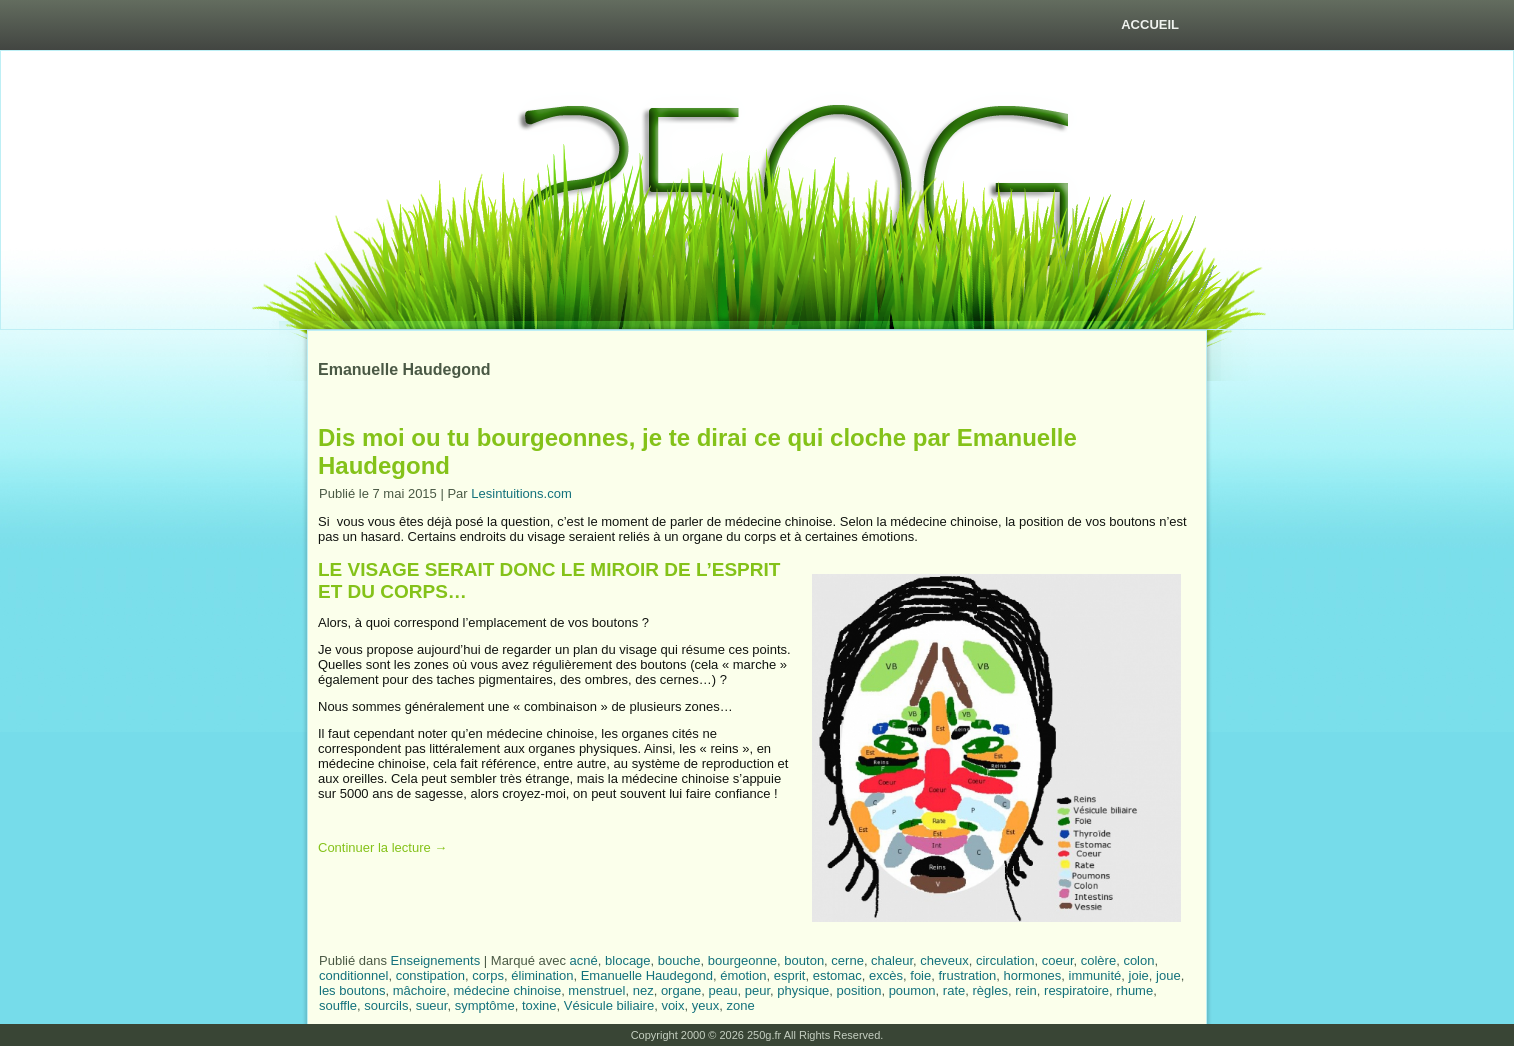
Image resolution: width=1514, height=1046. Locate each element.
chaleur (892, 960)
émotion (743, 975)
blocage (628, 960)
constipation (430, 975)
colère (1098, 960)
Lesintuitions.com (521, 493)
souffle (338, 1005)
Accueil (1150, 24)
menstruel (596, 990)
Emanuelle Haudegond (647, 975)
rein (1026, 990)
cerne (847, 960)
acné (584, 960)
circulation (1005, 960)
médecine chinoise (507, 990)
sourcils (386, 1005)
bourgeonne (742, 960)
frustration (967, 975)
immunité (1095, 975)
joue (1168, 975)
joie (1139, 975)
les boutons (352, 990)
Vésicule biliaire (609, 1005)
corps (488, 975)
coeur (1058, 960)
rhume (1134, 990)
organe (681, 990)
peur (757, 990)
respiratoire (1076, 990)
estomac (837, 975)
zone (740, 1005)
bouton (804, 960)
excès (886, 975)
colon (1138, 960)
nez (643, 990)
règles (989, 990)
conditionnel (353, 975)
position (859, 990)
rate (954, 990)
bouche (679, 960)
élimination (542, 975)
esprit (790, 975)
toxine (539, 1005)
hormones (1033, 975)
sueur (432, 1005)
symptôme (485, 1005)
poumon (912, 990)
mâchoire (419, 990)
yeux (705, 1005)
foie (920, 975)
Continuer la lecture (382, 847)
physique (803, 990)
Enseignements (436, 960)
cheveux (944, 960)
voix (672, 1005)
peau (723, 990)
